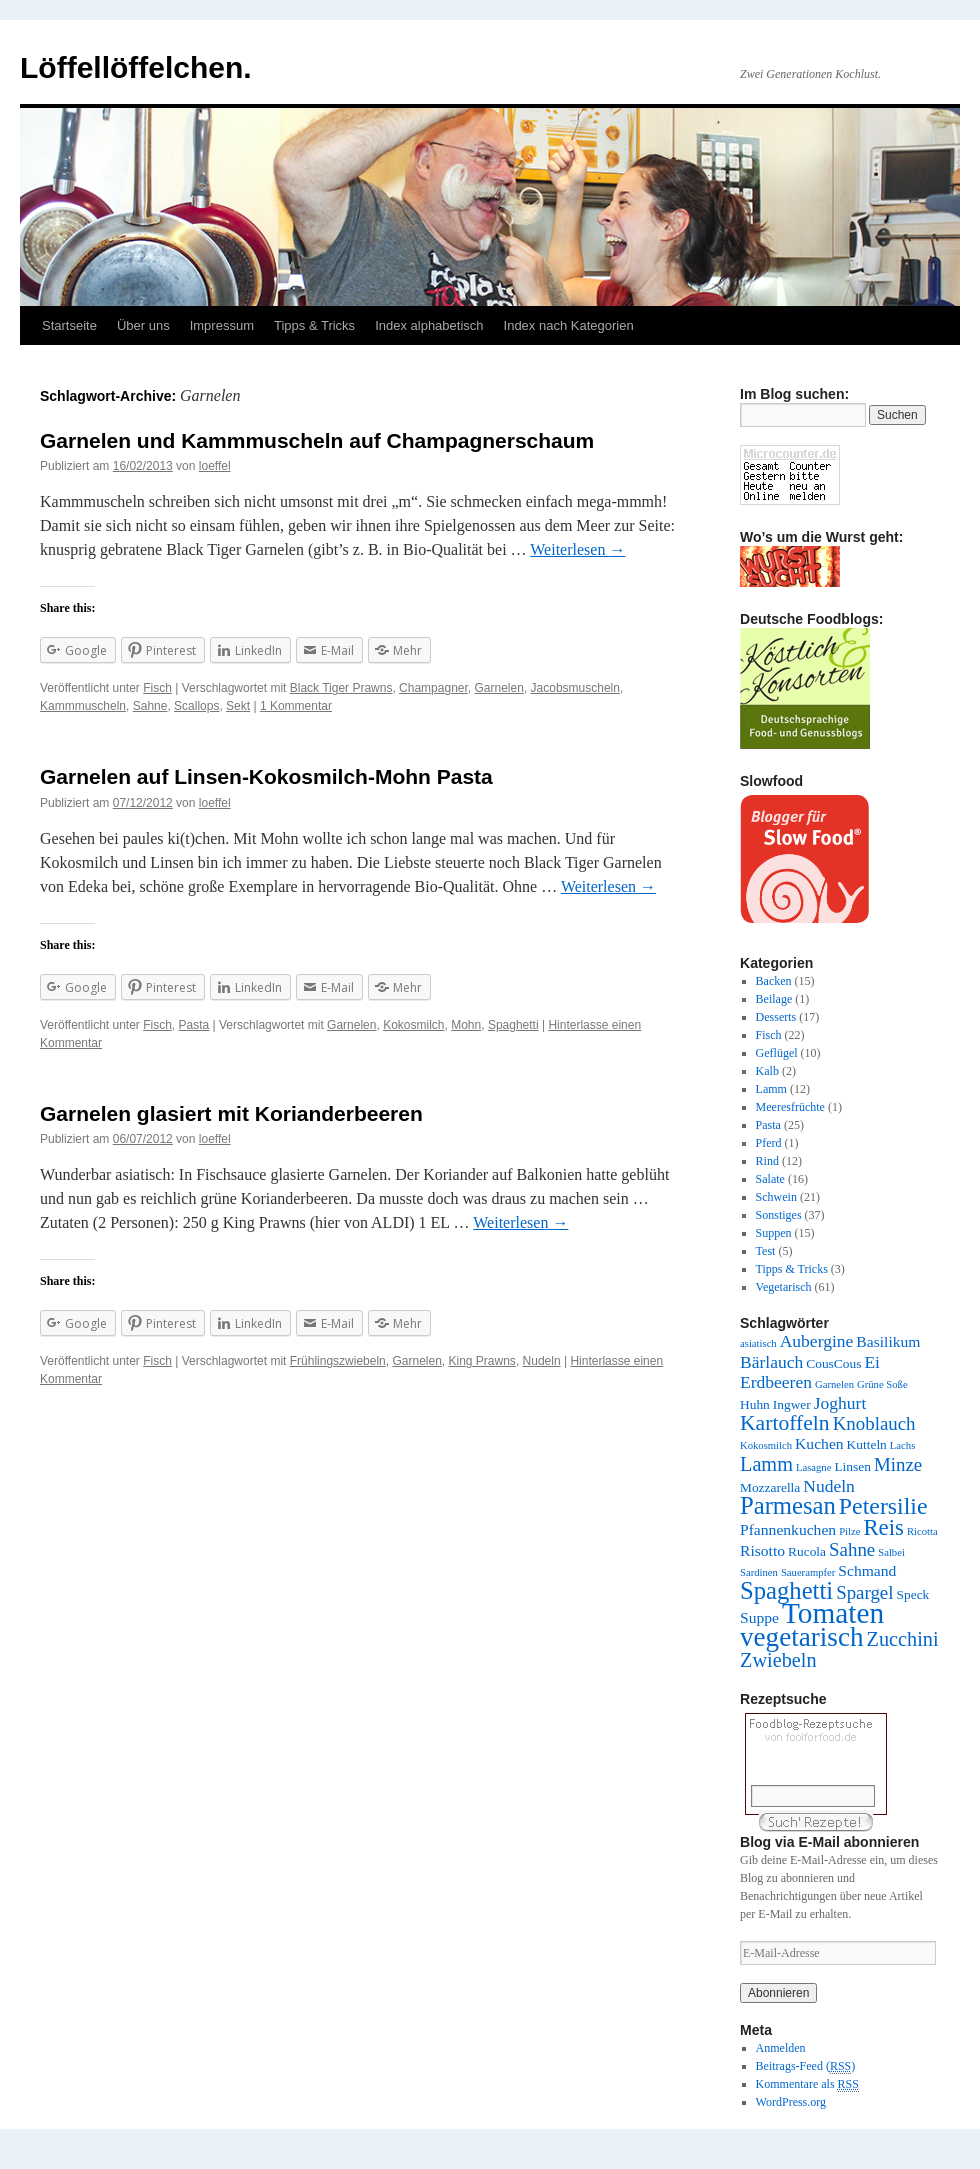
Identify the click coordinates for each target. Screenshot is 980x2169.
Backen (774, 981)
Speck (913, 1594)
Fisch (157, 688)
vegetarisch (802, 1637)
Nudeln (542, 1361)
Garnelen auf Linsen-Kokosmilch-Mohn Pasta (266, 776)
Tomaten (833, 1613)
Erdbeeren (776, 1382)
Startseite (69, 325)
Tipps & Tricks (314, 325)
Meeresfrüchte (790, 1107)
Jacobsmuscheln (575, 688)
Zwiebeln (778, 1660)
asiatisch (758, 1343)
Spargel (864, 1592)
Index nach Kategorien (569, 325)
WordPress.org (791, 2102)
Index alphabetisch (429, 325)
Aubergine (817, 1341)
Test (766, 1251)
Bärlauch (771, 1362)
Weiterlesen (577, 549)
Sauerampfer (808, 1572)
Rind (767, 1161)
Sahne (150, 706)
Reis (883, 1527)
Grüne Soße (882, 1384)
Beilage (774, 999)
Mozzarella (770, 1487)
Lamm (771, 1089)
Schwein (776, 1197)
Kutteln (867, 1444)
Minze (898, 1464)
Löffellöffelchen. (136, 67)
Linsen (852, 1466)
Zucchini (903, 1639)
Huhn (755, 1404)
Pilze (849, 1531)
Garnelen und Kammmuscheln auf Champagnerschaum (317, 440)
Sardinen (759, 1572)
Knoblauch (874, 1423)
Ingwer (792, 1404)
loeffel (215, 466)
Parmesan (788, 1505)
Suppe (759, 1617)
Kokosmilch (413, 1025)
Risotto (762, 1550)
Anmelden (781, 2048)
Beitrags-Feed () (806, 2066)
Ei (872, 1362)
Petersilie (883, 1506)
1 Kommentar (296, 706)
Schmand (867, 1570)
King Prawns (482, 1361)
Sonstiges (779, 1215)
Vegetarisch (784, 1287)
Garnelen (499, 688)
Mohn (466, 1025)
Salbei (891, 1552)
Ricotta (922, 1531)
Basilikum (888, 1341)
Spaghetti (513, 1025)
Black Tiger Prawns (341, 688)
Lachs (902, 1445)
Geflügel (777, 1053)
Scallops (196, 706)
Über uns (143, 325)
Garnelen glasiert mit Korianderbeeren (231, 1113)
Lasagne (814, 1467)
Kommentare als (807, 2084)
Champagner (433, 688)
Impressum (222, 325)
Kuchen (819, 1443)
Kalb (767, 1071)
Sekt (238, 706)
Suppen (774, 1233)
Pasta (194, 1025)
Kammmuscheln (83, 706)
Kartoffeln (785, 1423)
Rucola (807, 1551)
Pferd (769, 1143)
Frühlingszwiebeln (338, 1361)
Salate (770, 1179)
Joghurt (840, 1403)
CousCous (833, 1363)
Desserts (776, 1017)
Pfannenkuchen (788, 1529)
